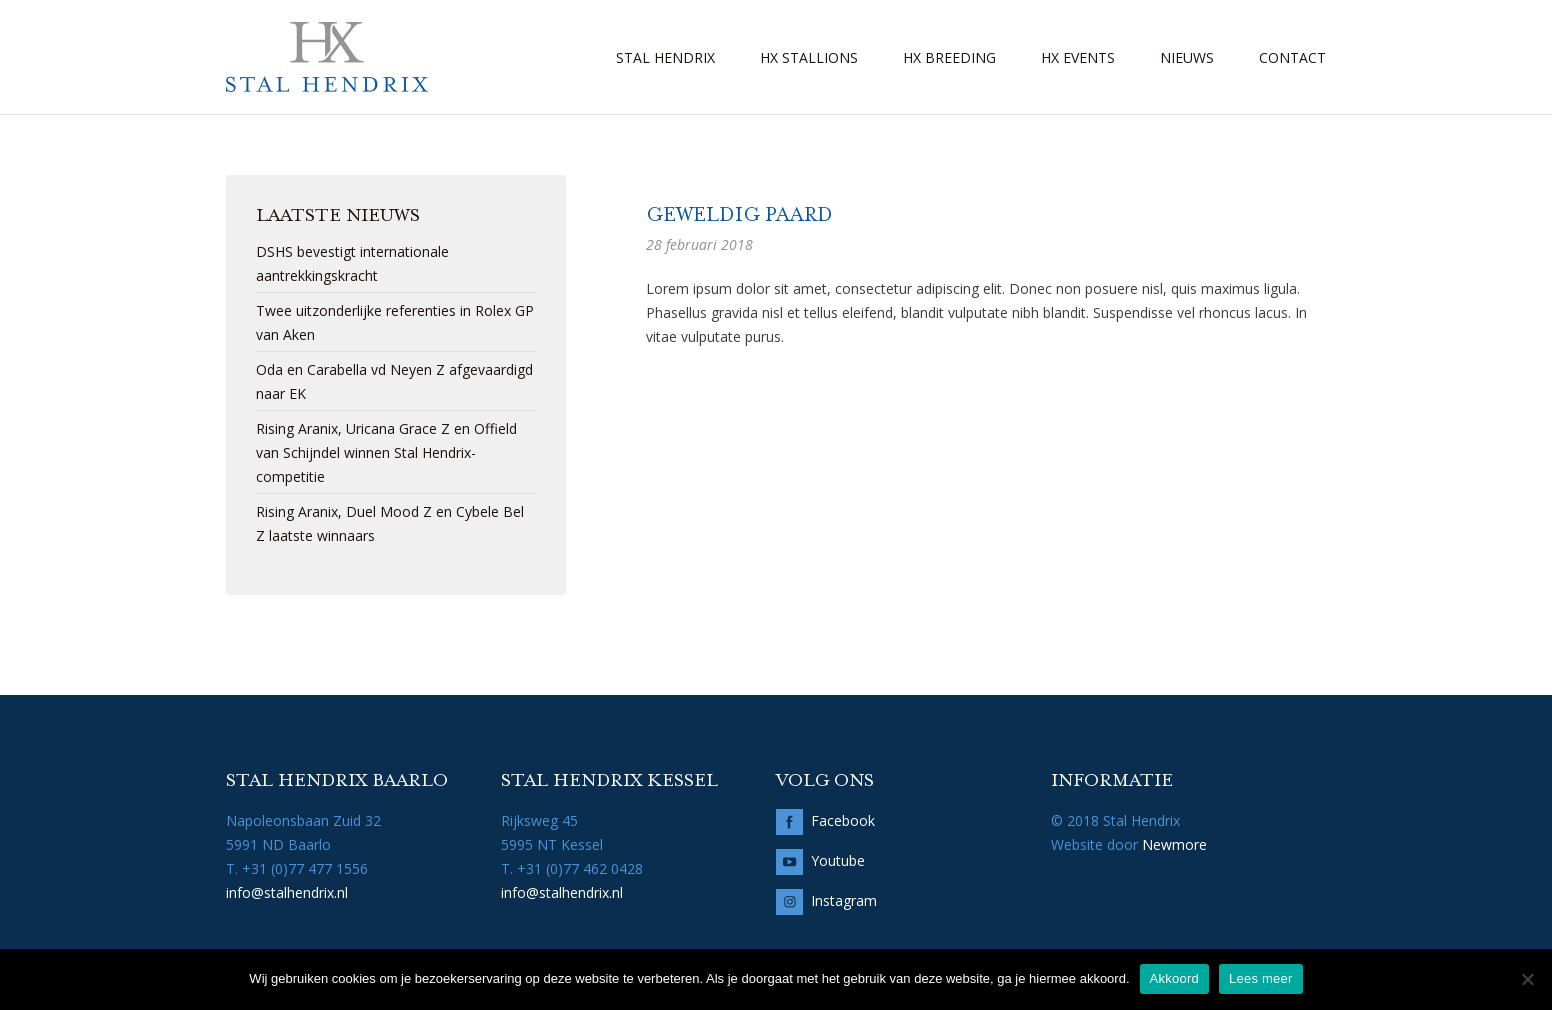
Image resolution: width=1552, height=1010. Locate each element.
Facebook (843, 820)
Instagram (844, 900)
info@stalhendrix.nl (287, 892)
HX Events (1078, 57)
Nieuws (1187, 57)
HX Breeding (949, 57)
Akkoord (1174, 978)
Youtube (838, 860)
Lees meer (1261, 978)
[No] (1527, 979)
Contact (1292, 57)
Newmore (1174, 844)
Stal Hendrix (665, 57)
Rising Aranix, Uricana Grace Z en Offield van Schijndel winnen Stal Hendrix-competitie (386, 452)
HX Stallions (809, 57)
